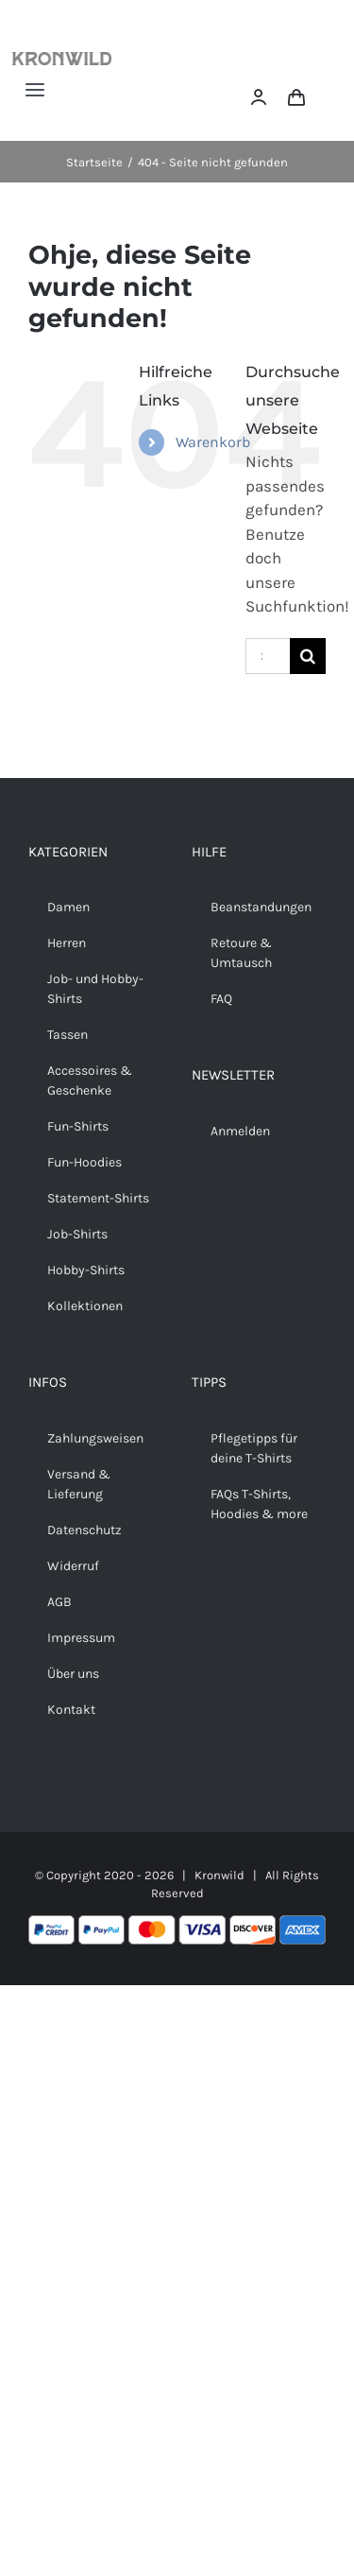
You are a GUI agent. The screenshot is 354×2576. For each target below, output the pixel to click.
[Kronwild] (61, 59)
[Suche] (308, 656)
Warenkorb (213, 442)
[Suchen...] (267, 656)
